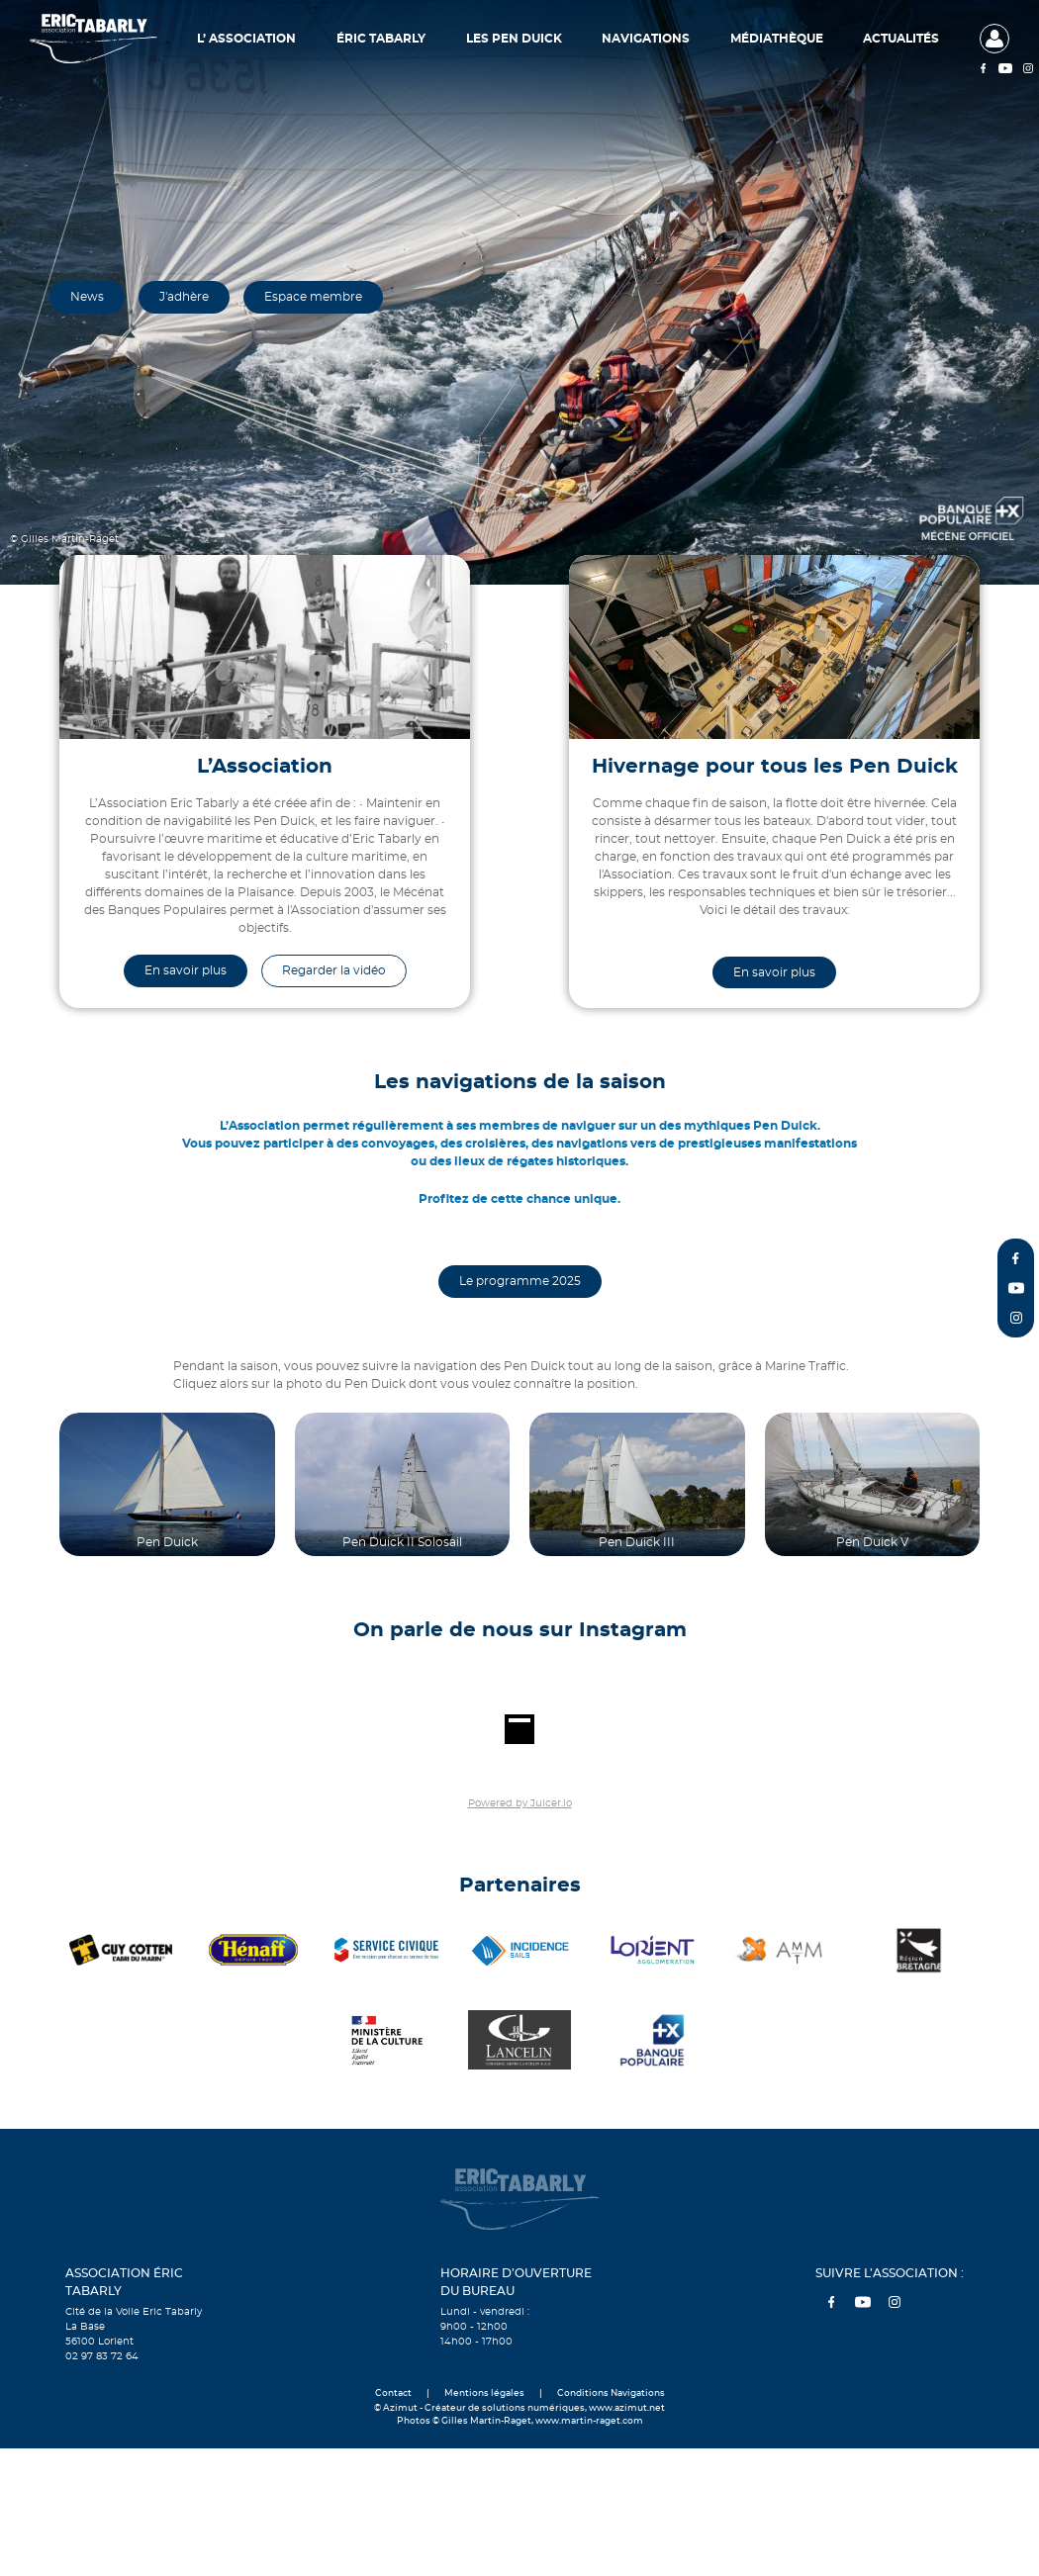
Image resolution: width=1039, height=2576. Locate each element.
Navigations (646, 39)
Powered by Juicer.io (520, 1803)
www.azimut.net (627, 2408)
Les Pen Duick (514, 39)
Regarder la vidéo (334, 970)
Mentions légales (484, 2393)
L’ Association (246, 39)
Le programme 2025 (520, 1281)
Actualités (901, 39)
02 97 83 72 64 (102, 2356)
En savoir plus (185, 970)
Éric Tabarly (380, 39)
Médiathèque (776, 39)
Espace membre (313, 297)
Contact (393, 2393)
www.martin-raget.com (589, 2421)
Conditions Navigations (611, 2393)
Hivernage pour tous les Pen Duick (775, 767)
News (87, 297)
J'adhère (184, 297)
